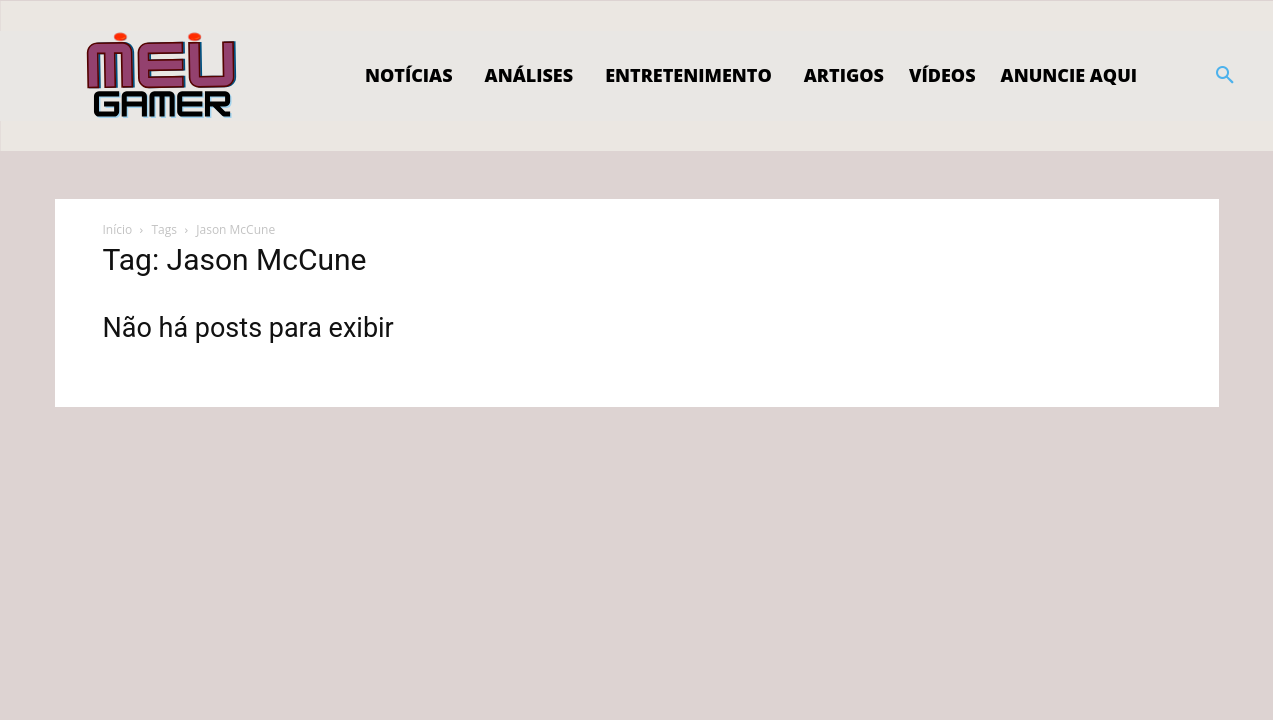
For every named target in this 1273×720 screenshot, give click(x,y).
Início (118, 229)
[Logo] (162, 76)
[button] (1225, 76)
